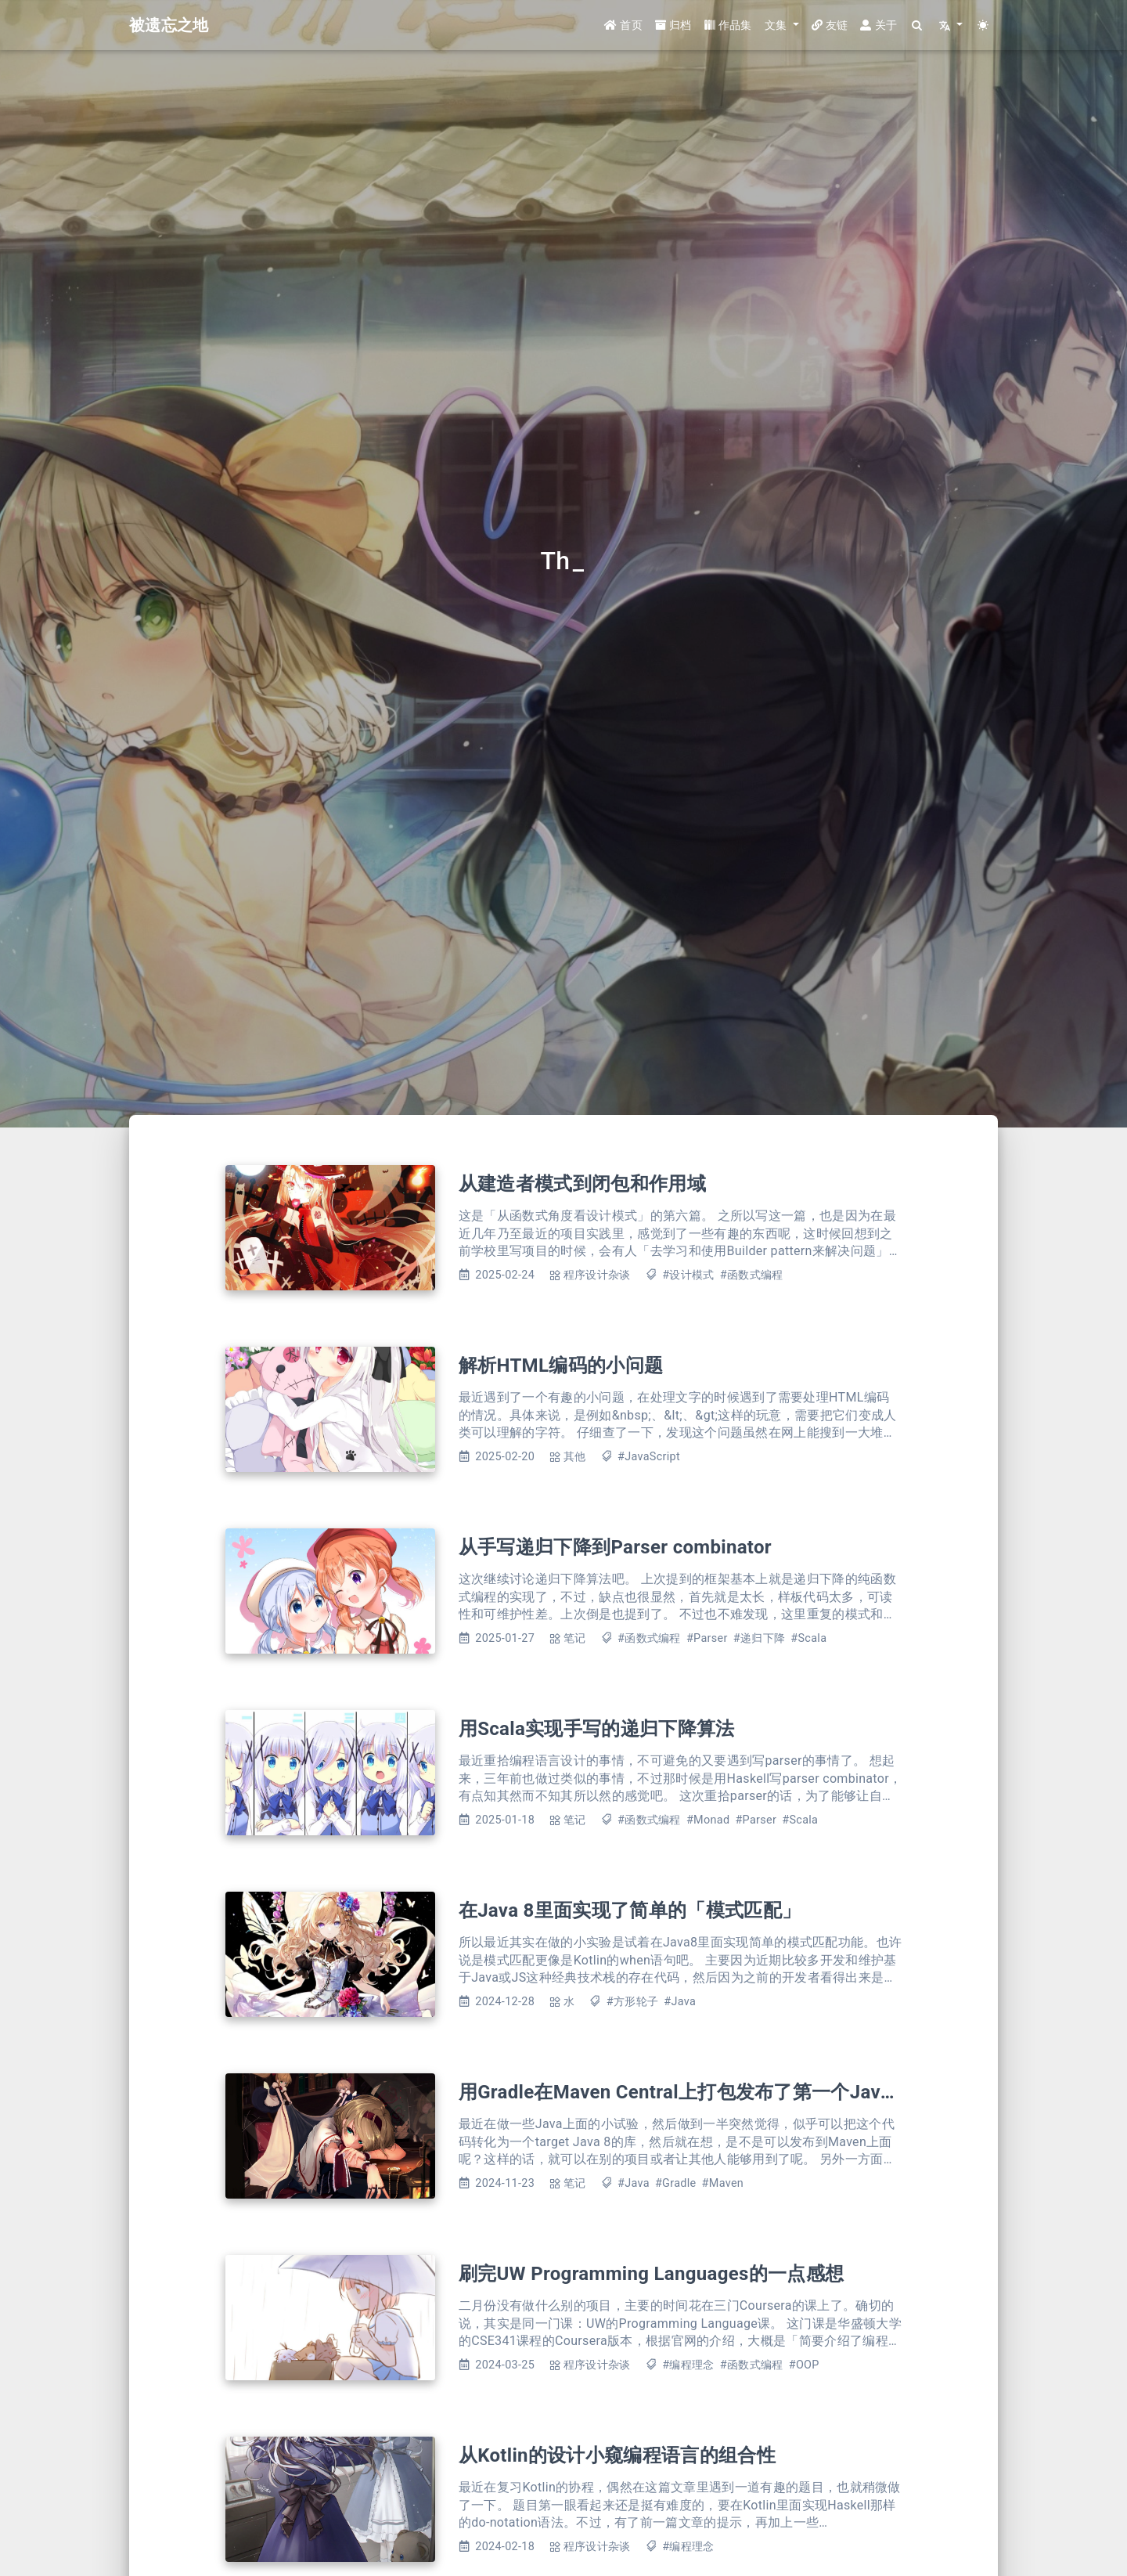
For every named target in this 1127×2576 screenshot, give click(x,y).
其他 (575, 1456)
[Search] (917, 25)
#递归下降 (759, 1638)
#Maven (723, 2183)
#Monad (707, 1820)
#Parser (707, 1638)
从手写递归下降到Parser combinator (615, 1547)
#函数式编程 (751, 1275)
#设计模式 (688, 1275)
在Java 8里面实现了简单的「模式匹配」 (630, 1910)
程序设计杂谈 (597, 1275)
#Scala (808, 1638)
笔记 (575, 1638)
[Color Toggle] (983, 25)
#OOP (804, 2365)
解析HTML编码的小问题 (561, 1365)
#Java (680, 2001)
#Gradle (676, 2183)
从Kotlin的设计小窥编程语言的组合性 (617, 2455)
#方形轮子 (632, 2001)
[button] (781, 25)
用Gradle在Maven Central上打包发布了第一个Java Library (707, 2092)
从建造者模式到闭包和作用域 (582, 1184)
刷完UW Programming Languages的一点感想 (651, 2274)
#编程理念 (688, 2365)
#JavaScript (649, 1456)
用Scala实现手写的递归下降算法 (597, 1729)
